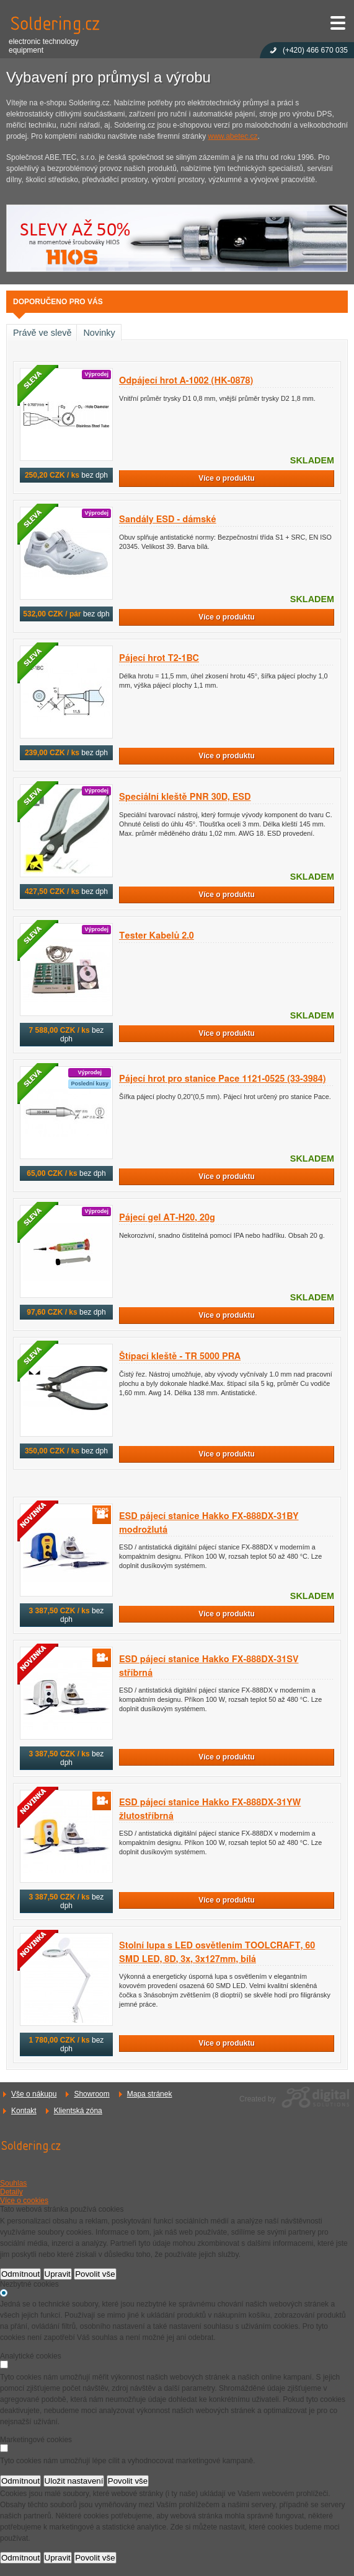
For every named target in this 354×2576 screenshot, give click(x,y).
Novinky (99, 333)
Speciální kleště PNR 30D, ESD (185, 797)
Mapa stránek (149, 2094)
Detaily (11, 2192)
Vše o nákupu (33, 2094)
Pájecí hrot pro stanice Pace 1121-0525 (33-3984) (222, 1079)
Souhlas (13, 2183)
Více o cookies (24, 2200)
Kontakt (24, 2110)
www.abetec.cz (233, 136)
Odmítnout (20, 2274)
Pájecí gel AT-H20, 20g (167, 1217)
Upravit (58, 2274)
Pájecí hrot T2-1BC (159, 658)
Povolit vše (95, 2274)
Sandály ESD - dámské (167, 519)
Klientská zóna (78, 2110)
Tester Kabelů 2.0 (156, 935)
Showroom (91, 2094)
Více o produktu (226, 478)
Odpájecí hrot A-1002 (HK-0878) (186, 380)
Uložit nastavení (74, 2481)
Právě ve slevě (42, 333)
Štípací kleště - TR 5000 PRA (180, 1356)
